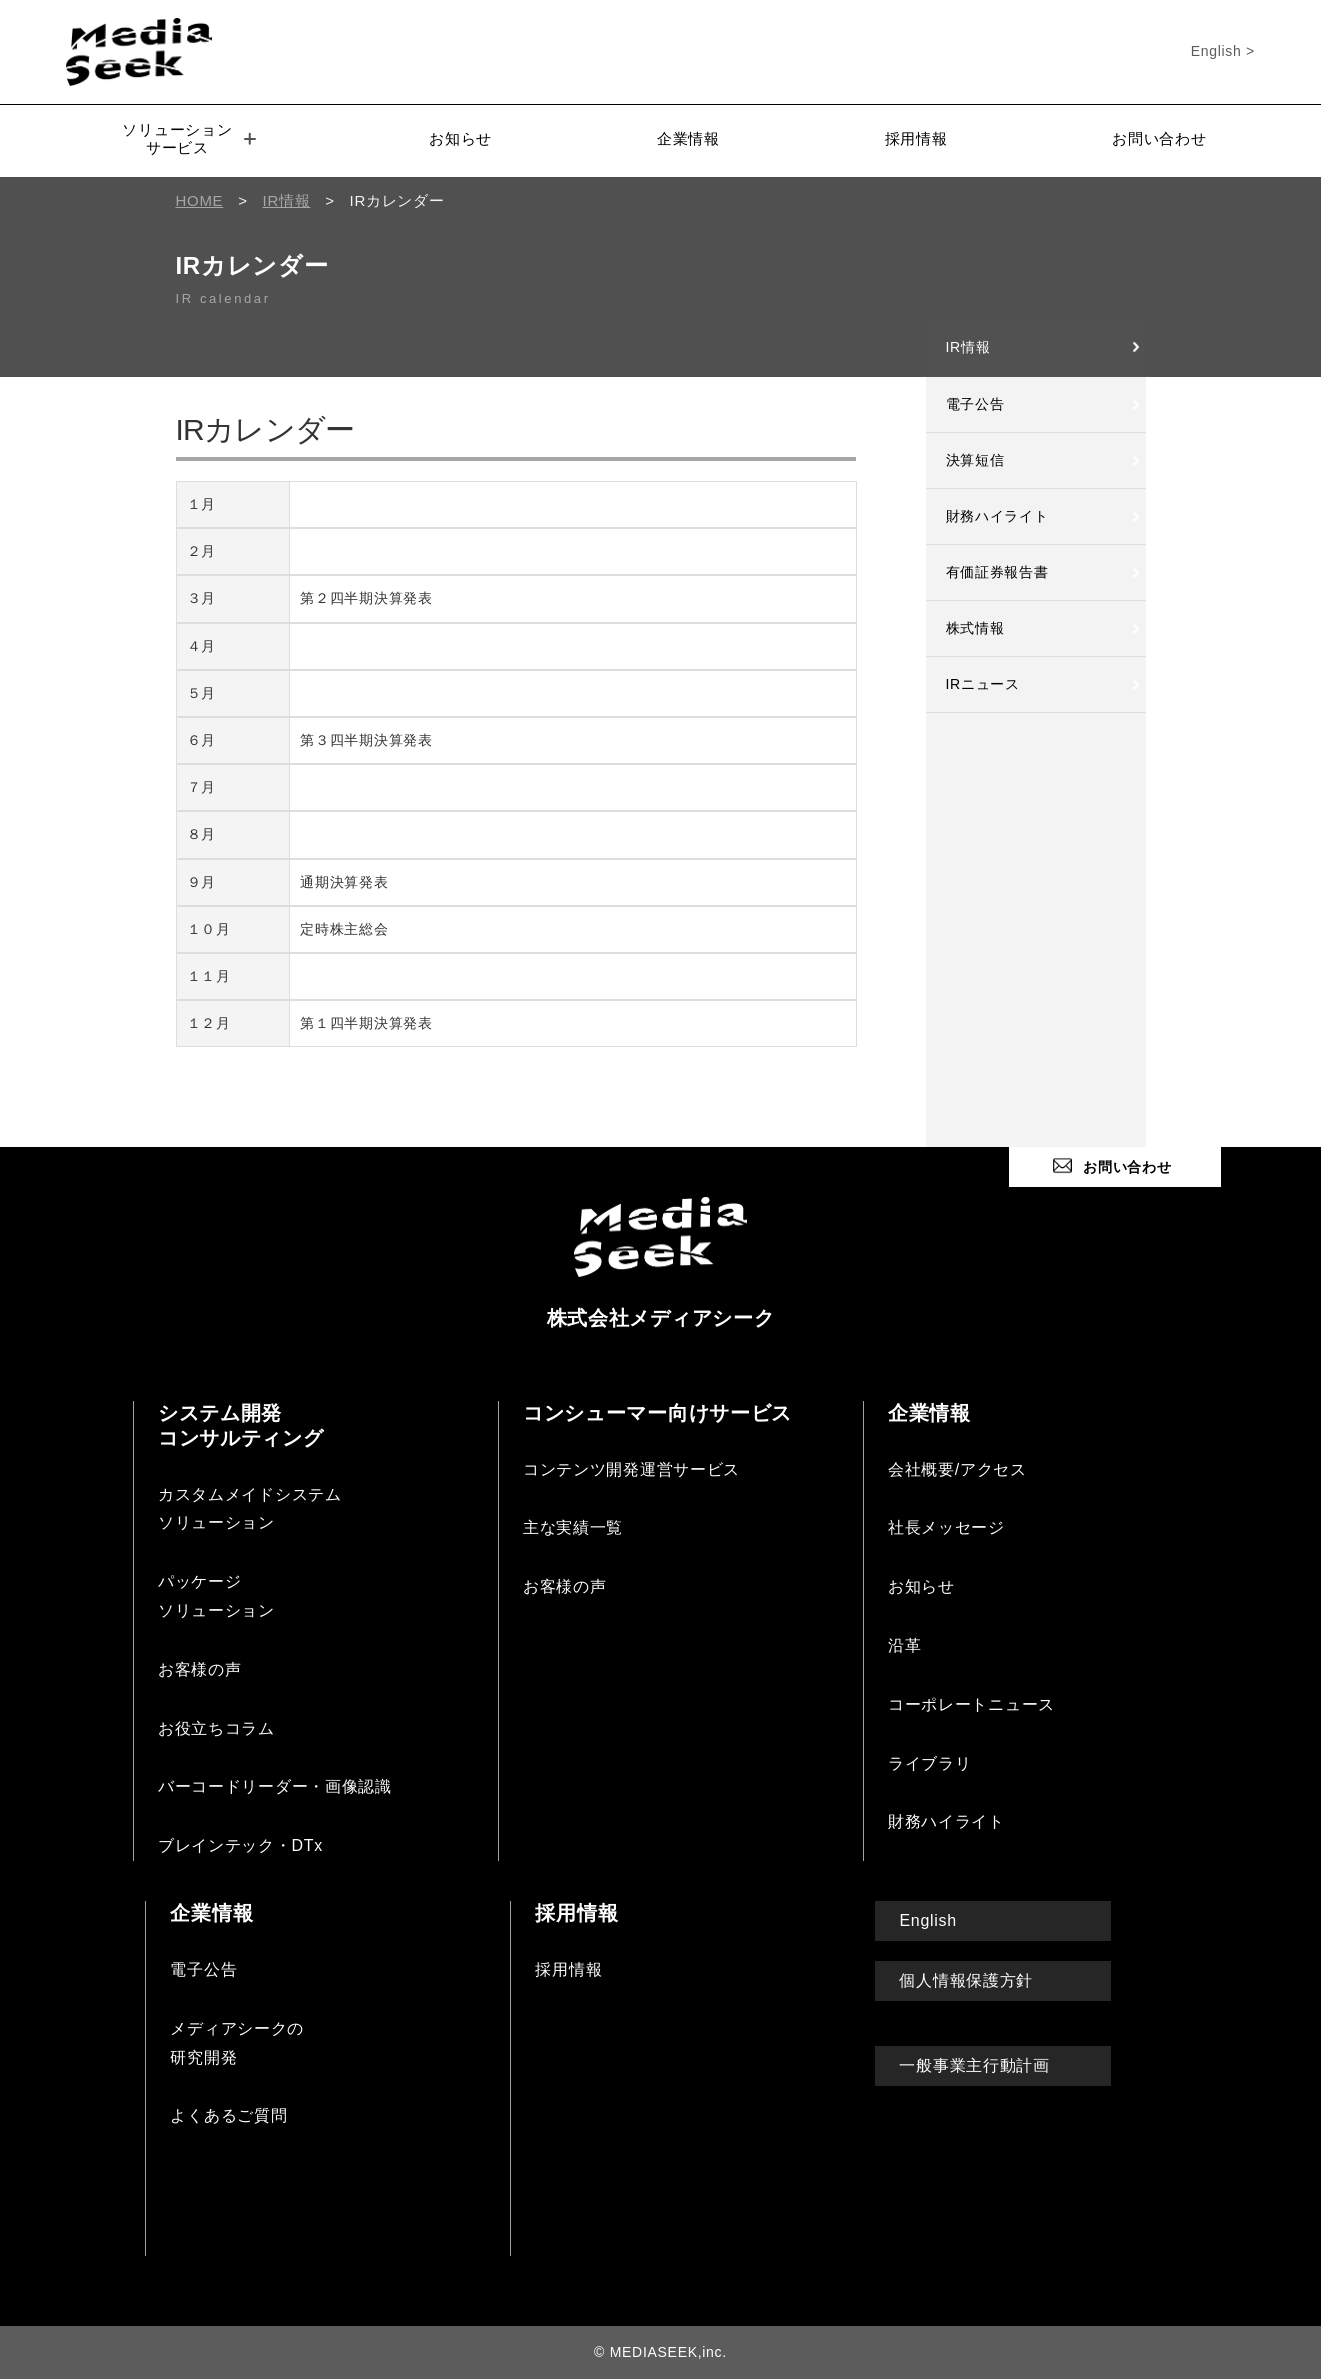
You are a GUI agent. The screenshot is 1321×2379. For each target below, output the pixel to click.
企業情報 (688, 138)
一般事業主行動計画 (974, 2065)
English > (1223, 51)
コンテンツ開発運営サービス (631, 1469)
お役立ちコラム (216, 1728)
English (927, 1920)
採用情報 (916, 138)
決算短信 (975, 460)
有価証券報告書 (997, 572)
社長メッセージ (946, 1527)
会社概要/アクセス (957, 1469)
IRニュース (983, 684)
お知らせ (460, 138)
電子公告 (975, 404)
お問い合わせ (1159, 138)
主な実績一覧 (573, 1527)
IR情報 (968, 347)
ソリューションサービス (189, 138)
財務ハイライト (997, 516)
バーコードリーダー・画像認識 (275, 1786)
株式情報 (975, 628)
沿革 (904, 1645)
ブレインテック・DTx (240, 1845)
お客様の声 (200, 1669)
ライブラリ (930, 1763)
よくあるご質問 (228, 2115)
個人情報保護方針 (966, 1980)
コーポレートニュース (971, 1704)
